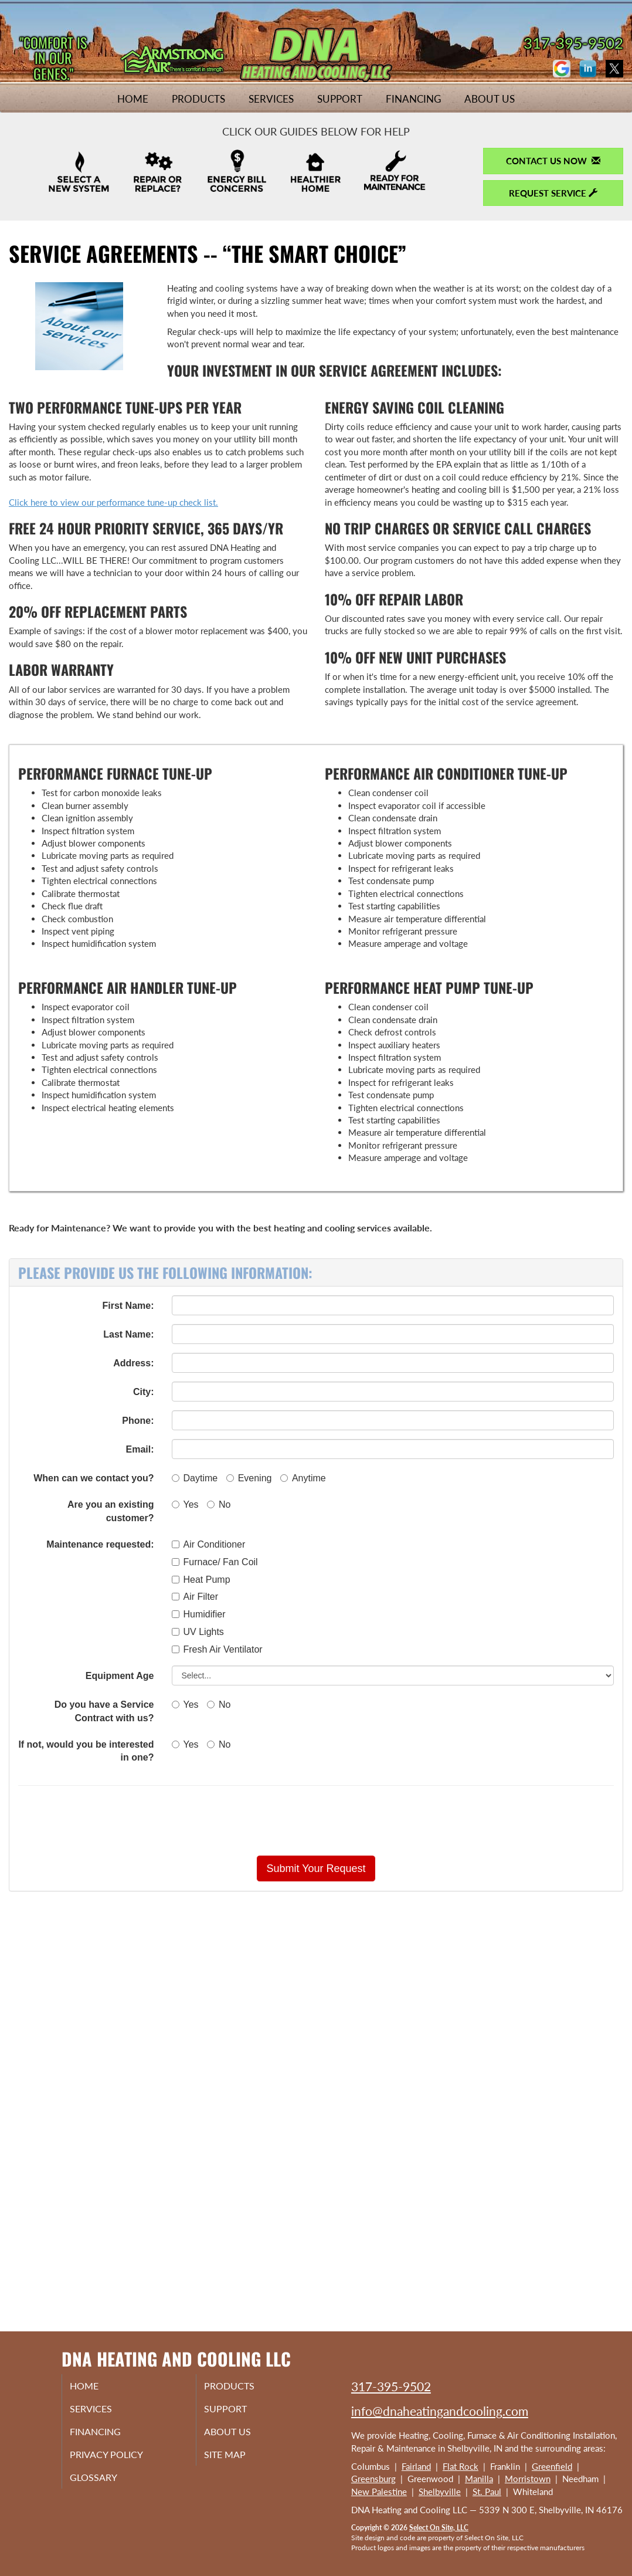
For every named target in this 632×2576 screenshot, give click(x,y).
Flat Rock (460, 2466)
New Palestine (379, 2491)
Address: (133, 1363)
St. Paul (487, 2491)
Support (339, 99)
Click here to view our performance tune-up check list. (113, 502)
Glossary (106, 2485)
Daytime (195, 1478)
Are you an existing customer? (110, 1511)
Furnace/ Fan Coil (215, 1562)
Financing (413, 99)
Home (132, 99)
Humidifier (199, 1614)
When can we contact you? (93, 1478)
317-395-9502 (391, 2386)
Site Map (237, 2460)
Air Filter (195, 1597)
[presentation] (357, 1820)
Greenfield (552, 2466)
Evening (249, 1478)
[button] (315, 1868)
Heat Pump (201, 1580)
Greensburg (373, 2478)
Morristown (528, 2478)
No (218, 1504)
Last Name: (128, 1334)
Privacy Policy (120, 2460)
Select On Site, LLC (438, 2527)
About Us (489, 99)
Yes (185, 1504)
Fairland (416, 2466)
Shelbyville (440, 2491)
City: (143, 1392)
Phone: (138, 1421)
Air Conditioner (209, 1544)
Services (271, 99)
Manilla (479, 2478)
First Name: (128, 1306)
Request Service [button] (553, 193)
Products (198, 99)
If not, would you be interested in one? (86, 1751)
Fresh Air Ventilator (217, 1649)
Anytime (303, 1478)
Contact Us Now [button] (553, 160)
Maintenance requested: (100, 1544)
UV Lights (198, 1632)
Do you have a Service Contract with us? (104, 1711)
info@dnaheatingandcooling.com (439, 2411)
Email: (139, 1449)
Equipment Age (120, 1676)
